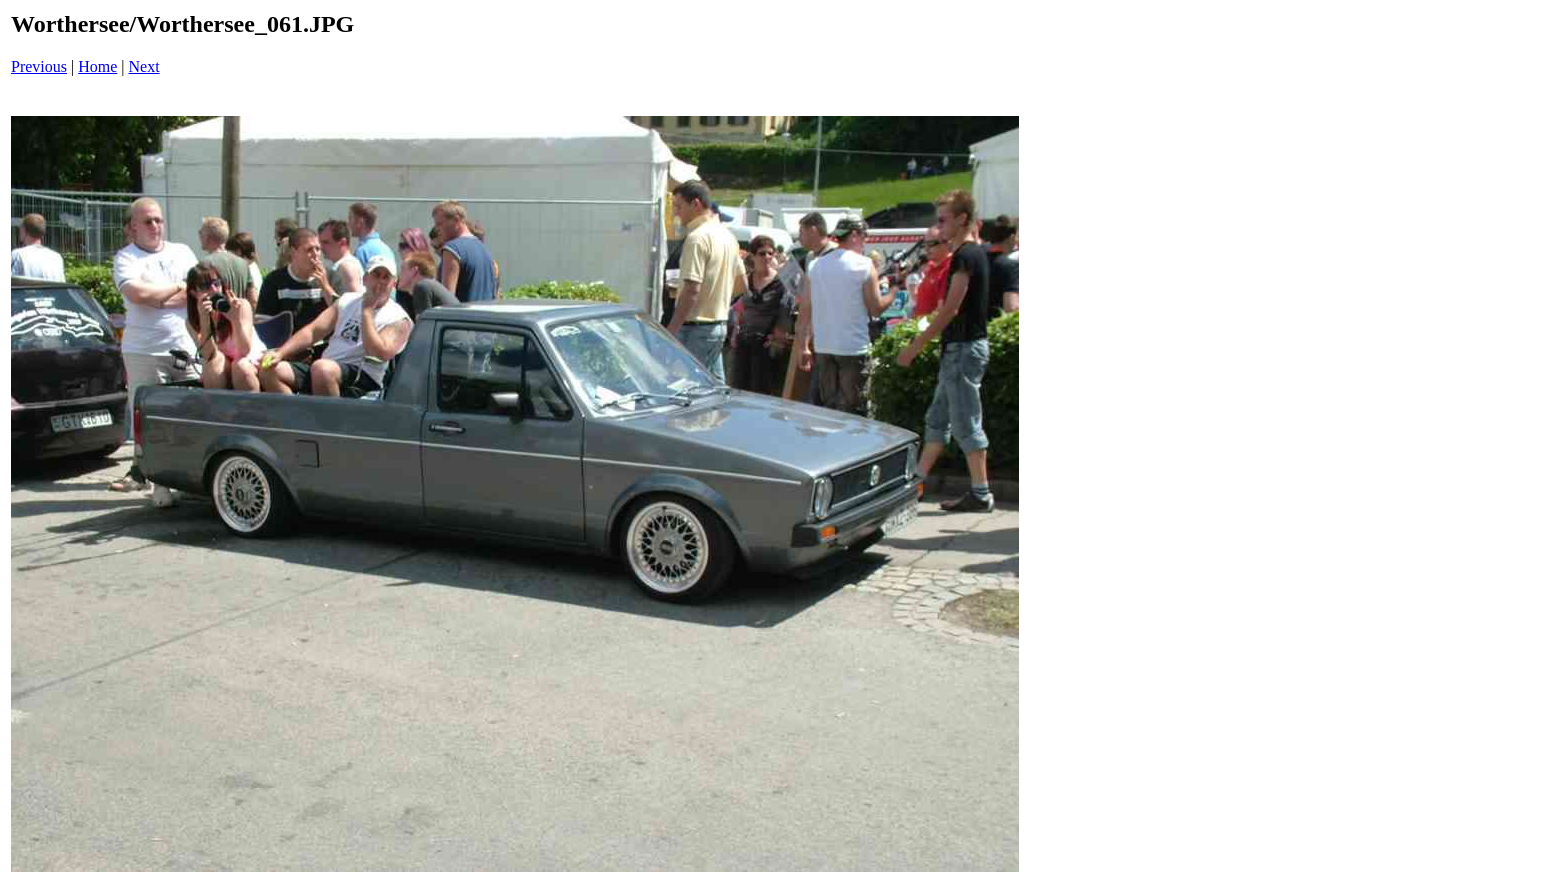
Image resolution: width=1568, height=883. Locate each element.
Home (97, 66)
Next (144, 66)
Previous (39, 66)
